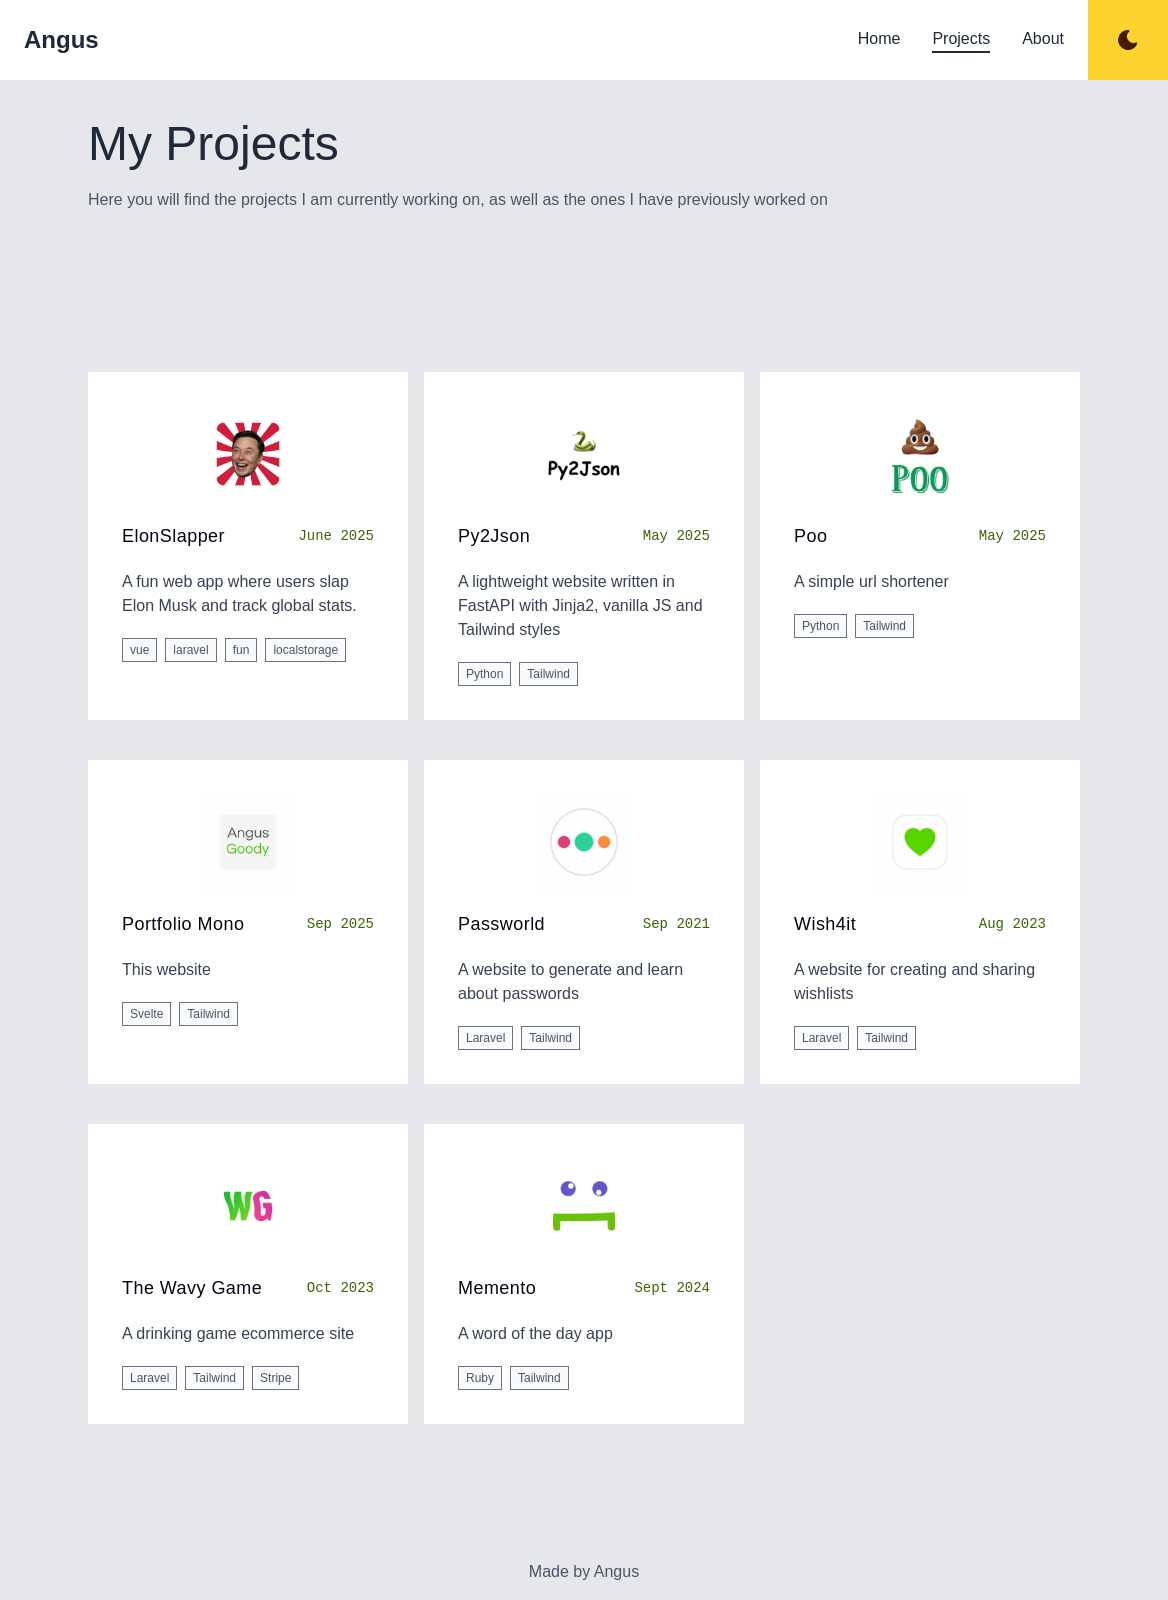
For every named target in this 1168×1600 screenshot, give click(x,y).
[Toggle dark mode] (1128, 40)
